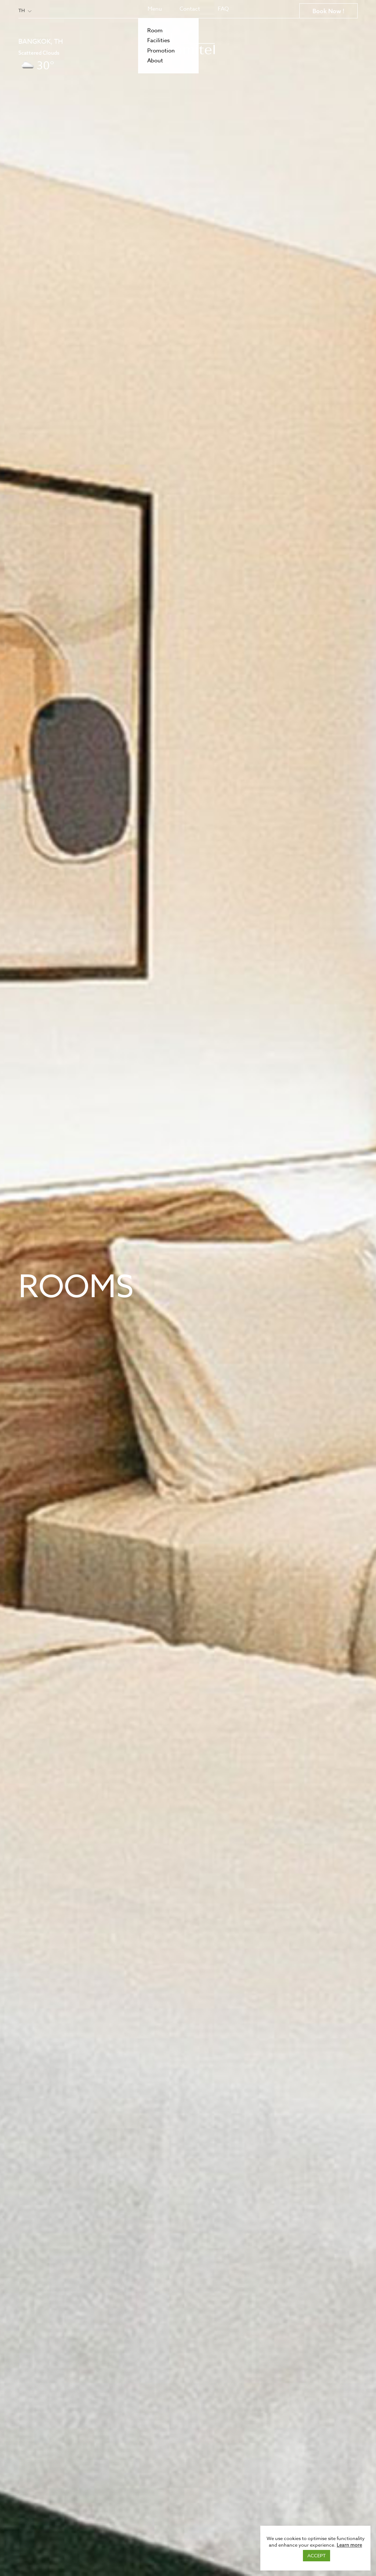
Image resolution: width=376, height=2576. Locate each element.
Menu (155, 9)
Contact (190, 9)
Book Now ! (328, 11)
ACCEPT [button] (316, 2555)
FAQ (223, 9)
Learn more (349, 2545)
